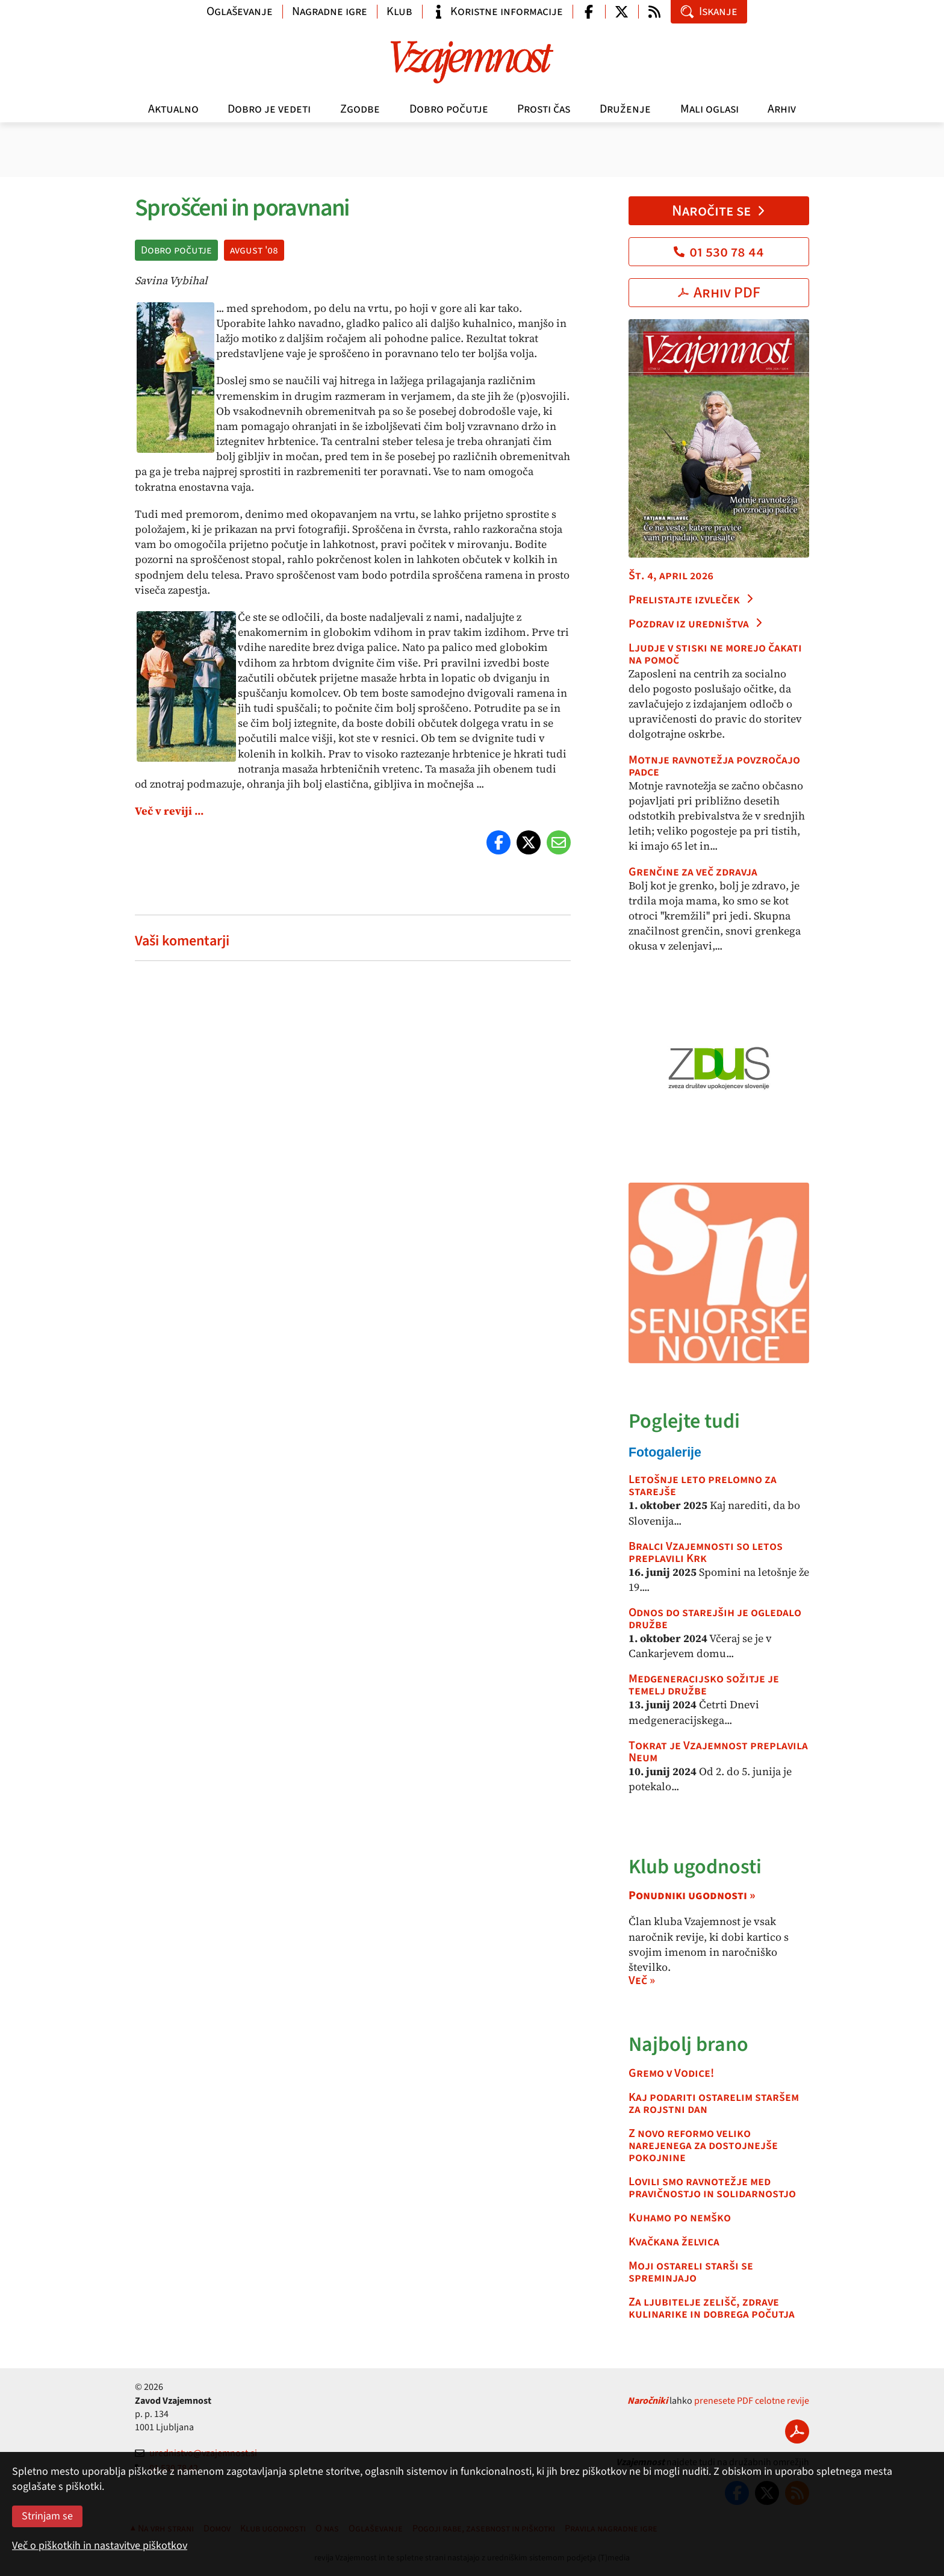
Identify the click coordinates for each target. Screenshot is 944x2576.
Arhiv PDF (719, 292)
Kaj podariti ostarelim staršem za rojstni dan (714, 2103)
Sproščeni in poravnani (242, 208)
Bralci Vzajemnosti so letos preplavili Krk (706, 1552)
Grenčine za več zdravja (693, 872)
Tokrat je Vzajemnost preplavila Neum (718, 1752)
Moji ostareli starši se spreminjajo (691, 2272)
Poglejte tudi (684, 1421)
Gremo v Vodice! (671, 2073)
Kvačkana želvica (674, 2242)
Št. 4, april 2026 (671, 576)
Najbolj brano (688, 2044)
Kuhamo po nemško (680, 2218)
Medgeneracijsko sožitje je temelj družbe (704, 1685)
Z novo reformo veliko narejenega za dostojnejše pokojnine (703, 2145)
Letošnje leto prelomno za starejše (703, 1485)
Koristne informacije (497, 11)
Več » (642, 1980)
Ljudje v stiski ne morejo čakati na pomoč (715, 654)
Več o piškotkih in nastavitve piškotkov (99, 2545)
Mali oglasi (709, 109)
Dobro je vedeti (269, 109)
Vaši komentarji (182, 940)
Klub (399, 11)
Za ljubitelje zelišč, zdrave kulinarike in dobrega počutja (712, 2308)
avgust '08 (254, 250)
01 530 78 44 (719, 252)
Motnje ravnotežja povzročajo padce (714, 766)
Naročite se (719, 211)
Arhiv (782, 109)
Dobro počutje (448, 109)
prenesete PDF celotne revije (751, 2400)
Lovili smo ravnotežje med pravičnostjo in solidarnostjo (712, 2188)
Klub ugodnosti (695, 1867)
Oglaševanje (239, 11)
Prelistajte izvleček (691, 600)
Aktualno (173, 109)
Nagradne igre (329, 11)
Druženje (625, 109)
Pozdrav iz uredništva (696, 624)
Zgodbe (360, 109)
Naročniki (647, 2400)
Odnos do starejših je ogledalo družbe (715, 1619)
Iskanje (709, 11)
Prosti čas (543, 109)
